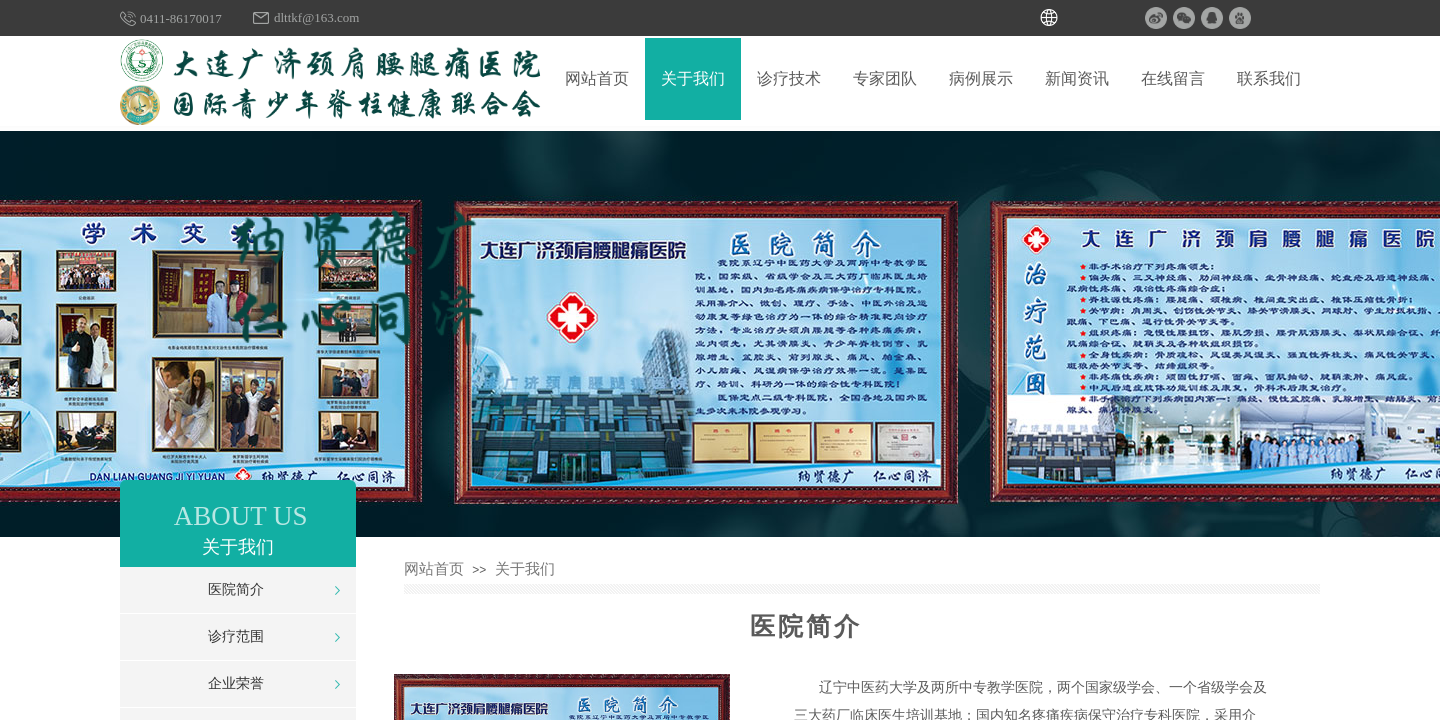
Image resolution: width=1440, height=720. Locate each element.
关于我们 (525, 569)
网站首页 (434, 569)
